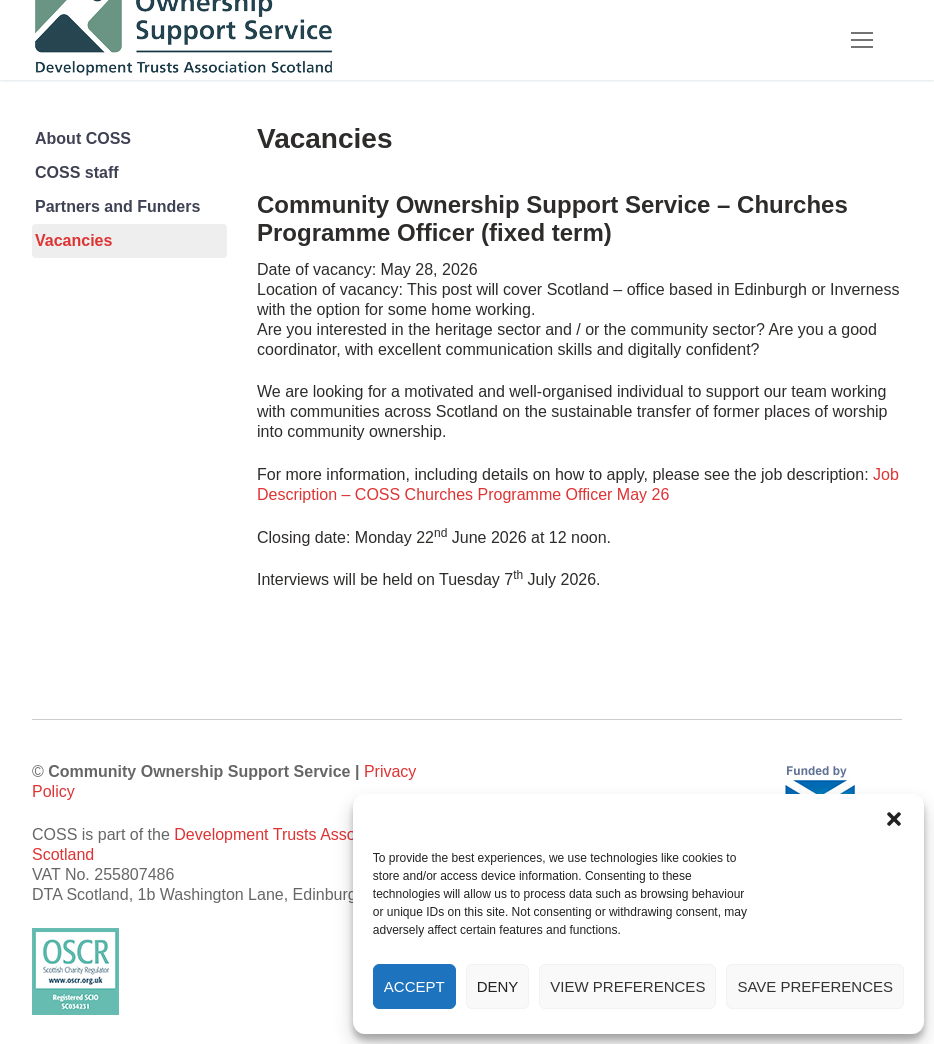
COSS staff (77, 172)
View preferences (627, 986)
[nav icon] (862, 40)
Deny (498, 986)
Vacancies (73, 240)
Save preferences (815, 986)
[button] (894, 819)
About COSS (83, 138)
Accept (414, 986)
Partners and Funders (117, 206)
